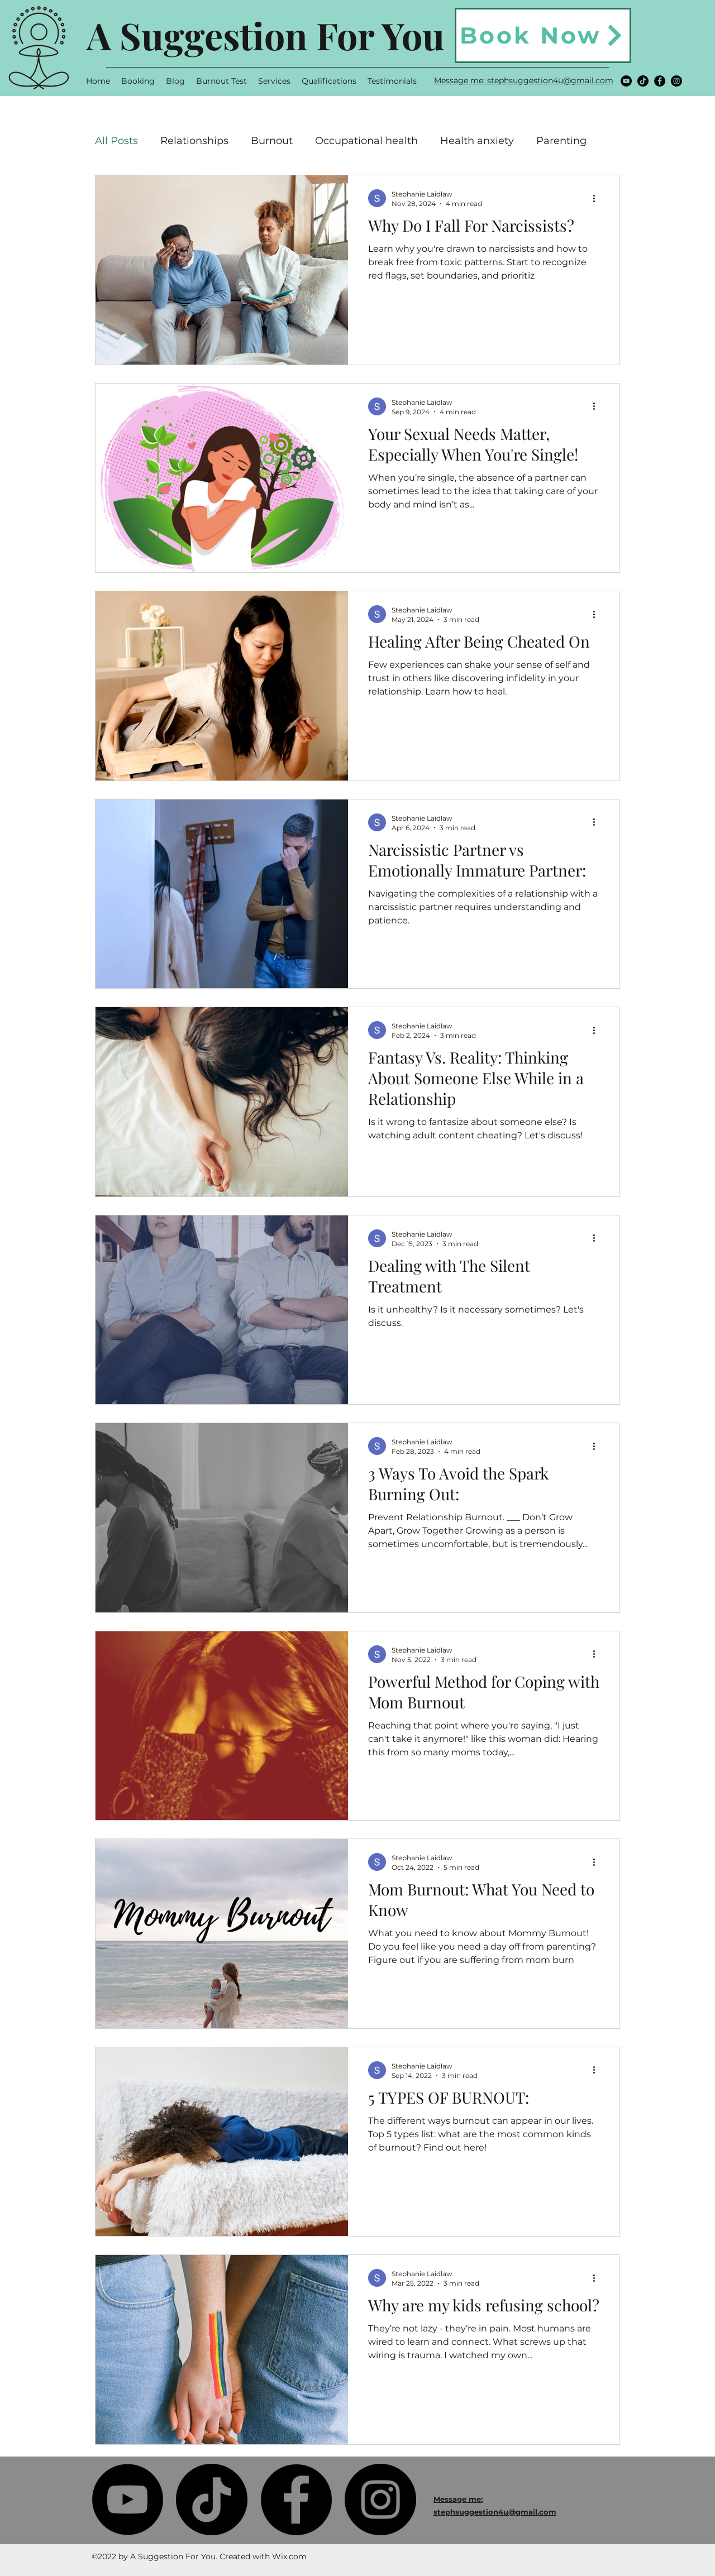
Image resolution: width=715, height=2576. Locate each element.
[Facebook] (659, 81)
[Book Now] (543, 35)
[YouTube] (626, 81)
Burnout (272, 141)
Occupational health (366, 141)
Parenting (561, 141)
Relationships (194, 141)
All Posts (116, 141)
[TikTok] (643, 81)
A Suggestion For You (266, 35)
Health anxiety (477, 141)
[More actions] (597, 198)
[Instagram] (676, 81)
